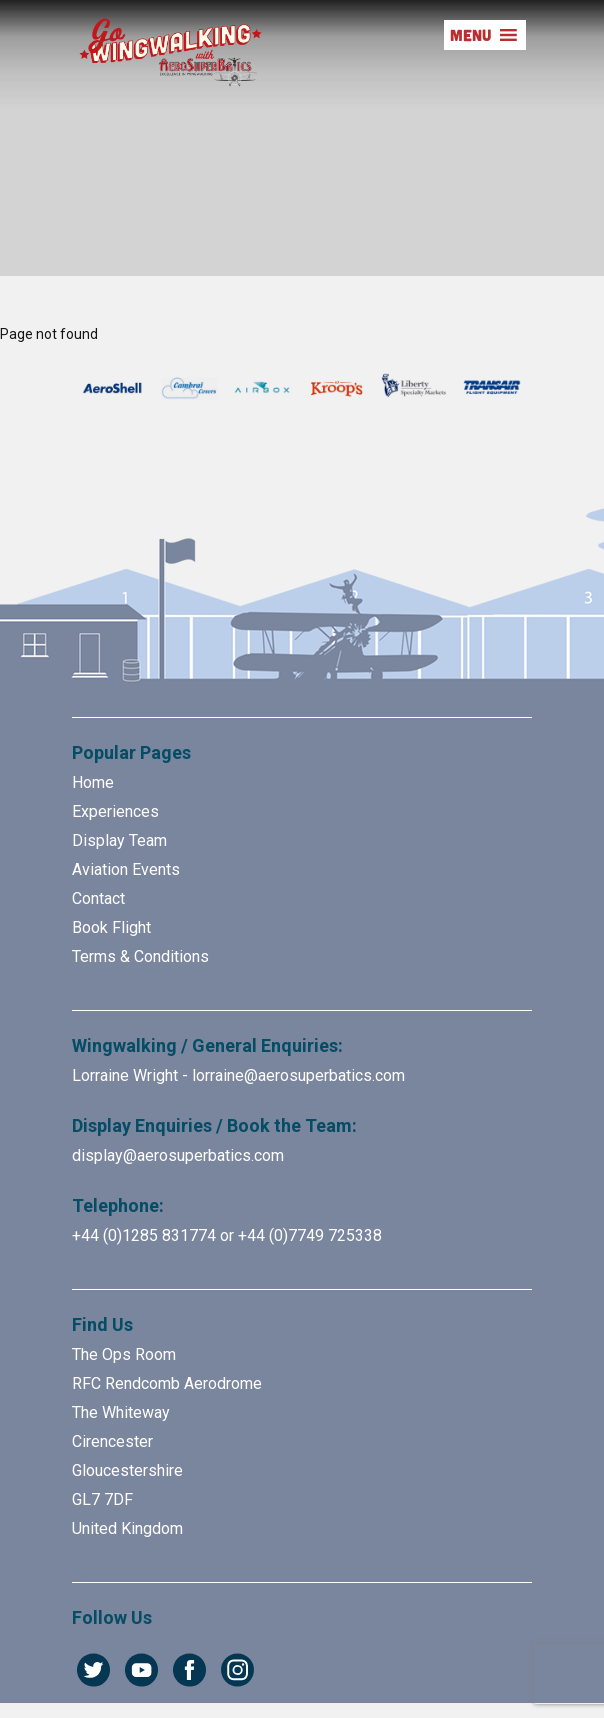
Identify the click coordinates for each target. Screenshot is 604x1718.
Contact (98, 898)
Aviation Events (126, 869)
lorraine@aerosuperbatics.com (298, 1075)
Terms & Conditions (140, 956)
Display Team (119, 840)
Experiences (115, 811)
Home (93, 782)
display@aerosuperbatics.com (178, 1155)
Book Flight (111, 927)
